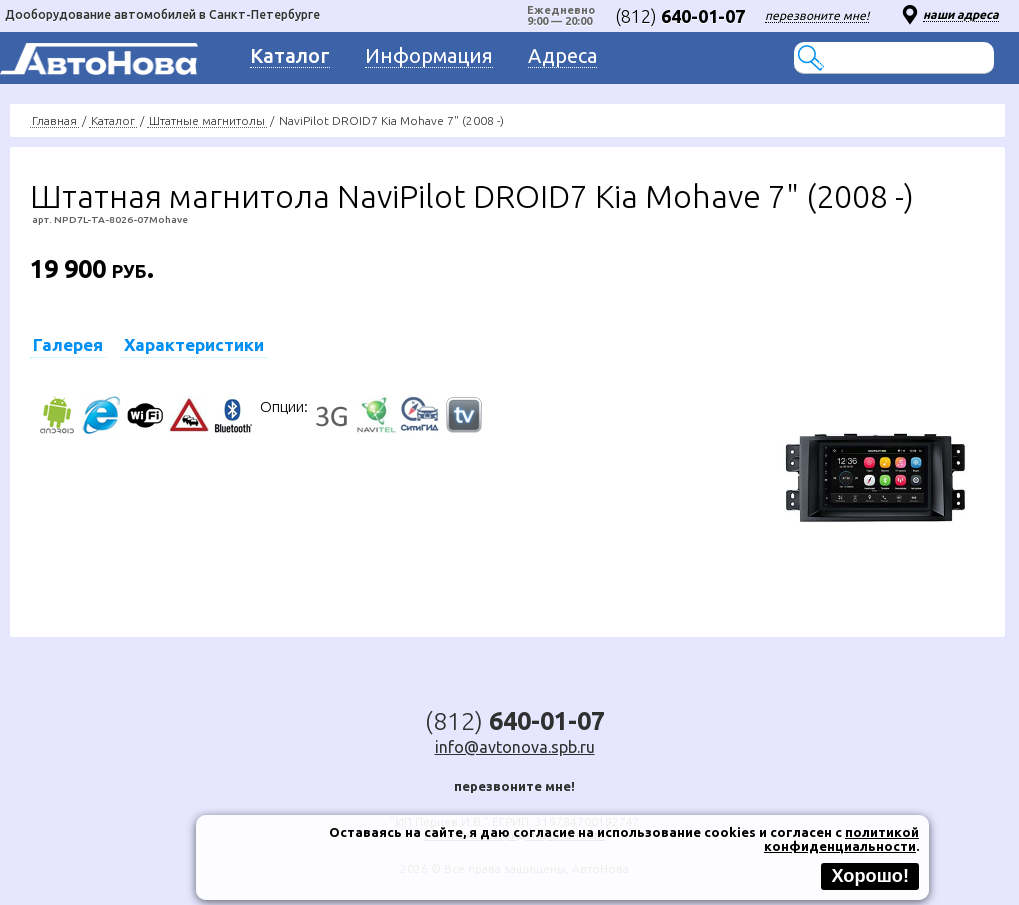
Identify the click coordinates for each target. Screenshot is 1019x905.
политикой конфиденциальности (841, 839)
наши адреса (961, 14)
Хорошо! (870, 876)
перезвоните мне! (817, 15)
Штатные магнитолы (207, 120)
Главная (54, 120)
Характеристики (194, 344)
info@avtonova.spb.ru (515, 747)
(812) (680, 16)
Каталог (113, 120)
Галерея (68, 344)
